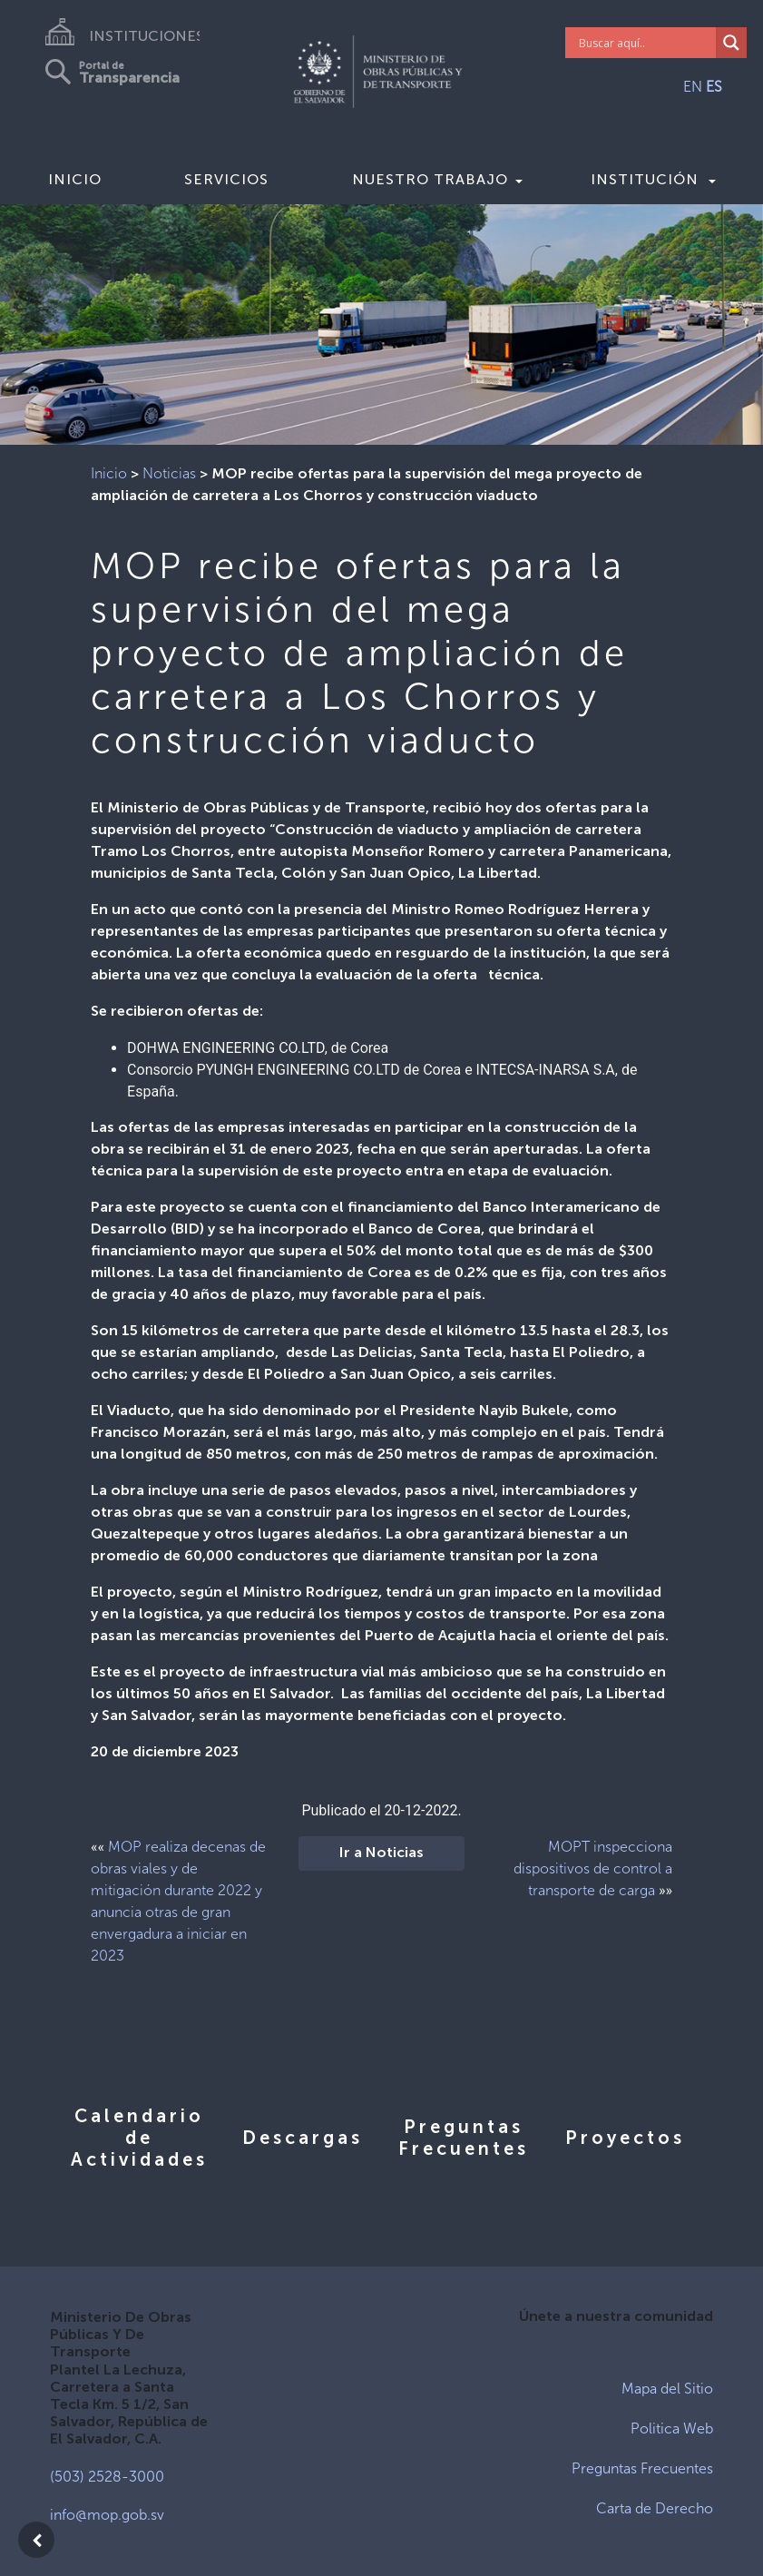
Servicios (226, 179)
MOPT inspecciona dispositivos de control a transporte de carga (593, 1868)
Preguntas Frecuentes (642, 2468)
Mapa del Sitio (667, 2388)
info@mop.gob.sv (107, 2514)
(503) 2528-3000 (107, 2476)
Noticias (169, 473)
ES (714, 86)
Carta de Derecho (654, 2508)
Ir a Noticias (381, 1853)
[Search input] (645, 42)
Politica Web (672, 2428)
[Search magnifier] (731, 42)
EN (692, 86)
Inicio (75, 179)
